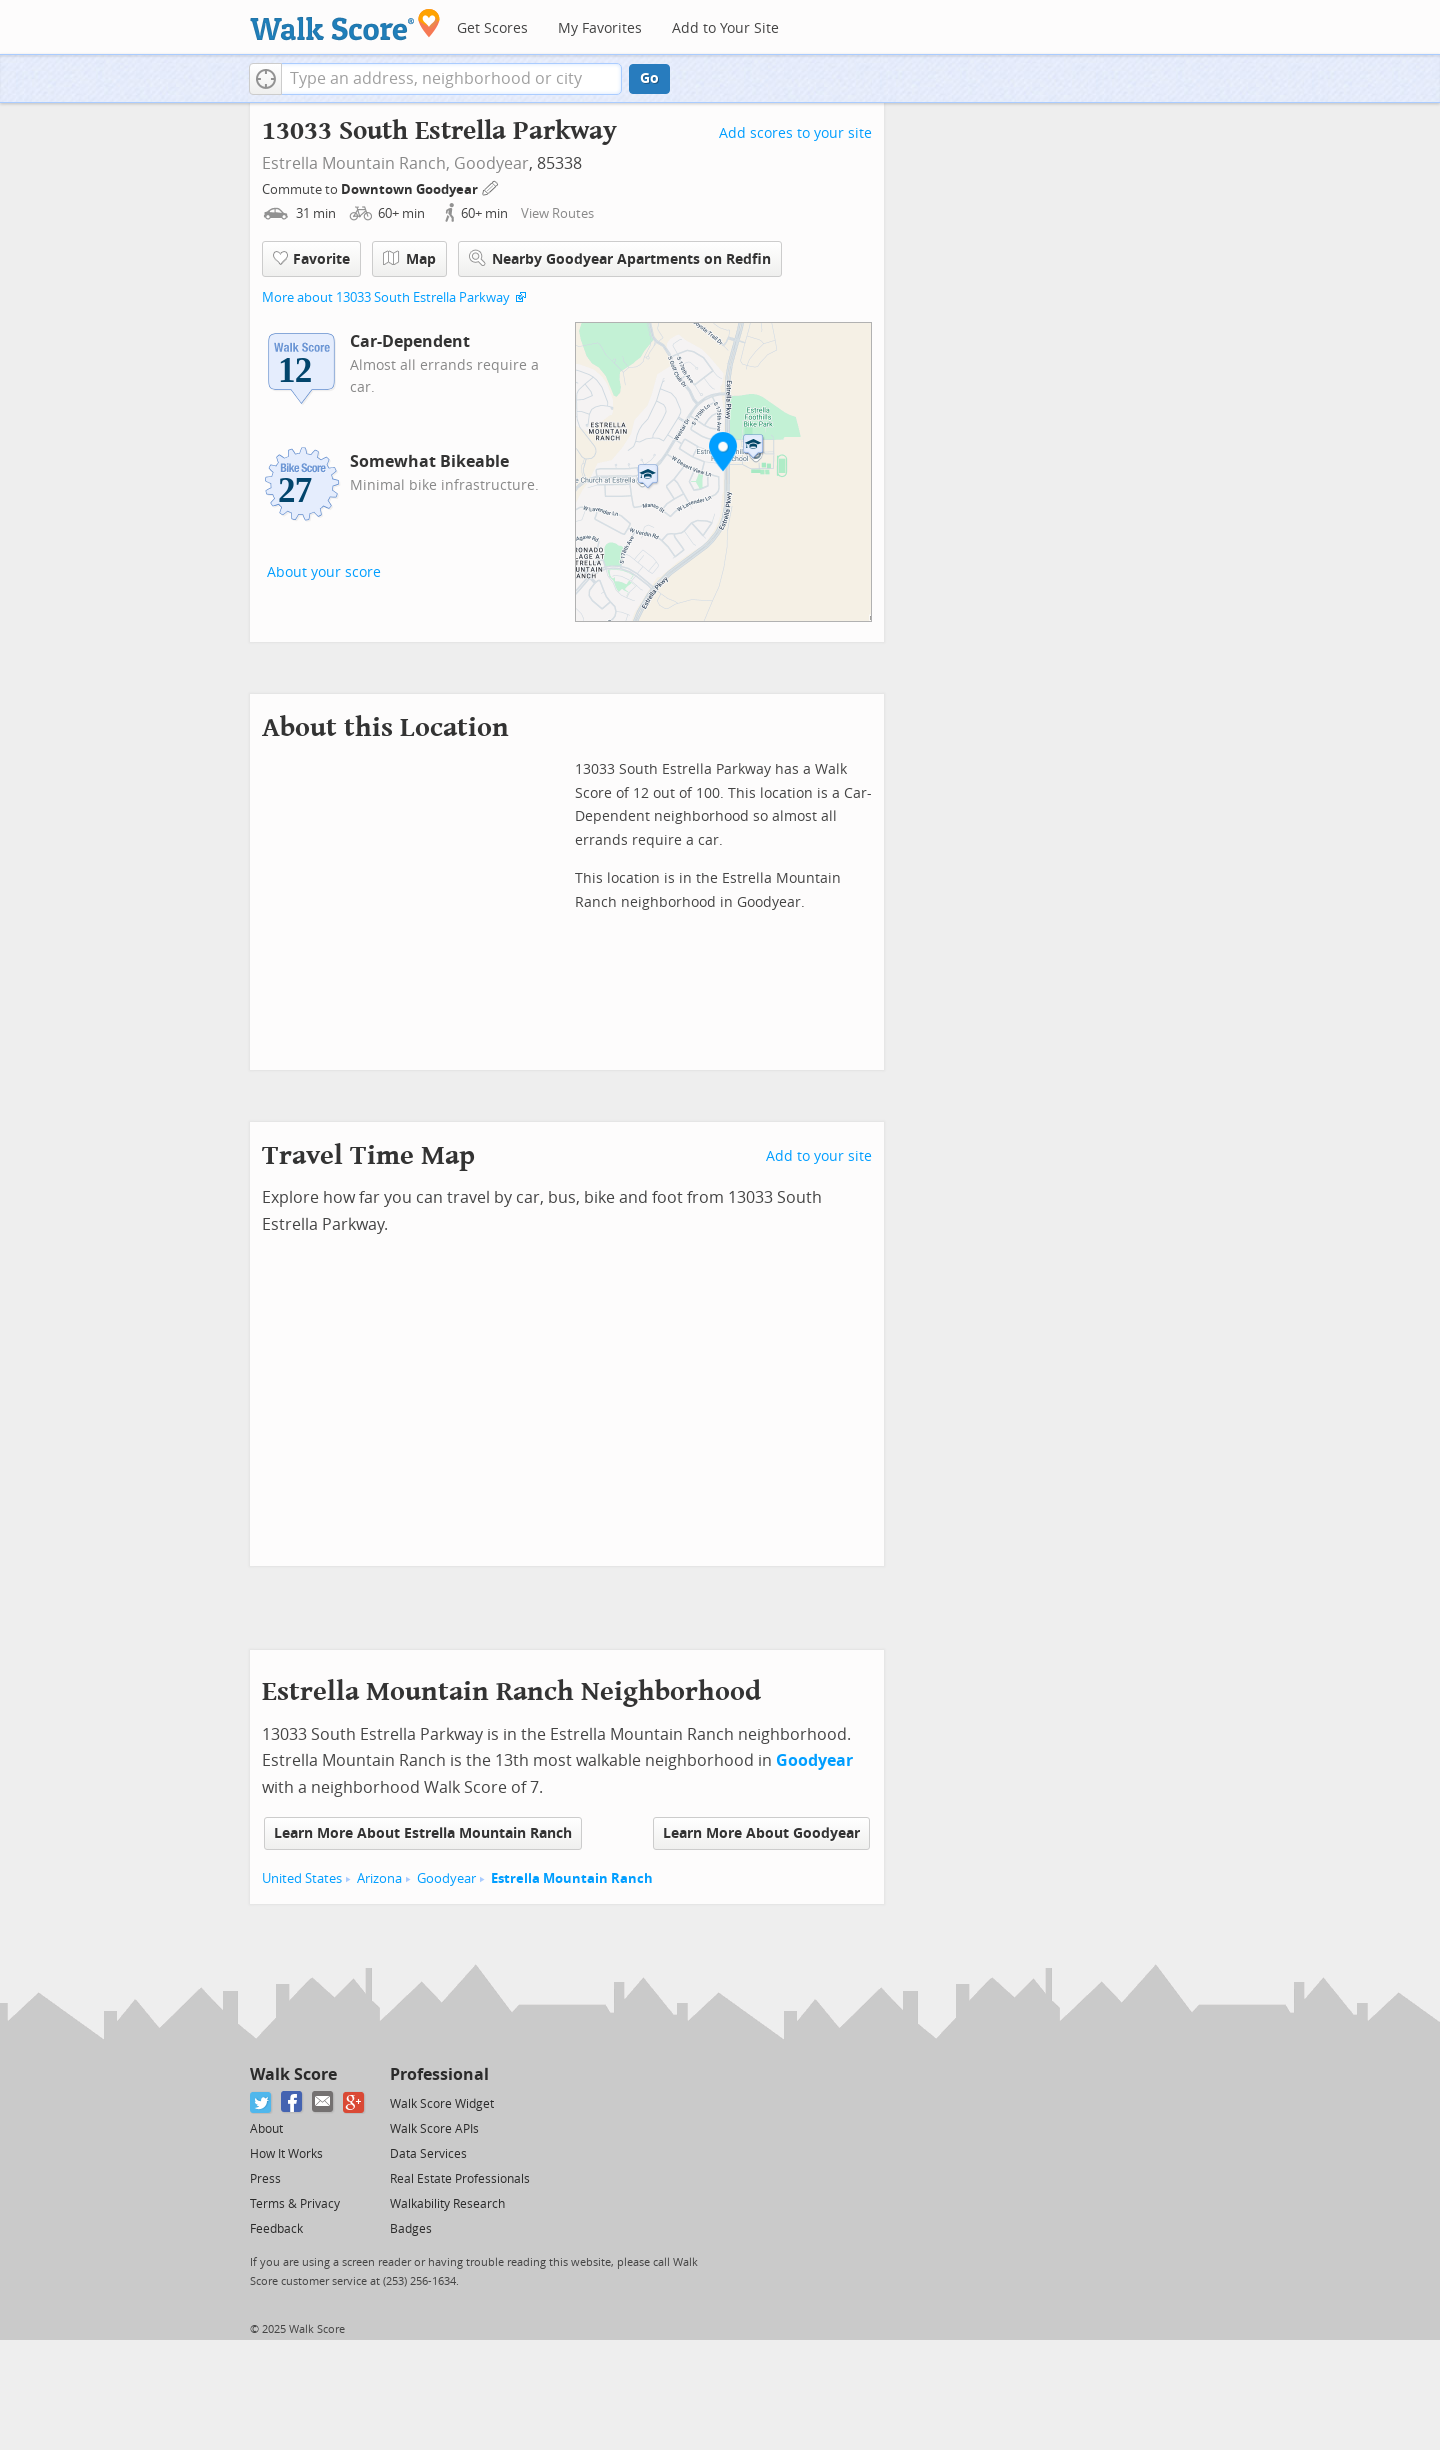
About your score (324, 572)
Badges (411, 2229)
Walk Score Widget (442, 2104)
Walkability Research (447, 2204)
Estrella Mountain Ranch (572, 1878)
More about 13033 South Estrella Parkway (386, 297)
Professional (439, 2074)
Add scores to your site (795, 133)
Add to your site (819, 1156)
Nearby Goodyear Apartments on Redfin (620, 258)
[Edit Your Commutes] (491, 186)
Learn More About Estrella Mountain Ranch (423, 1833)
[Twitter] (261, 2102)
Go (649, 78)
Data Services (428, 2154)
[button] (265, 79)
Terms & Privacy (295, 2204)
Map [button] (409, 259)
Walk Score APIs (434, 2129)
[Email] (323, 2102)
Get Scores (492, 28)
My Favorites (600, 28)
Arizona (379, 1878)
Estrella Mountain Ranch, (356, 163)
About (266, 2129)
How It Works (286, 2154)
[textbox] (451, 79)
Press (265, 2179)
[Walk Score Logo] (345, 24)
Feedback (276, 2229)
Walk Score (293, 2074)
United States (302, 1878)
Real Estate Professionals (460, 2179)
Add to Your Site (725, 28)
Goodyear (491, 163)
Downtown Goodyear (411, 189)
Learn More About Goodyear (761, 1833)
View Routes (557, 213)
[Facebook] (292, 2102)
